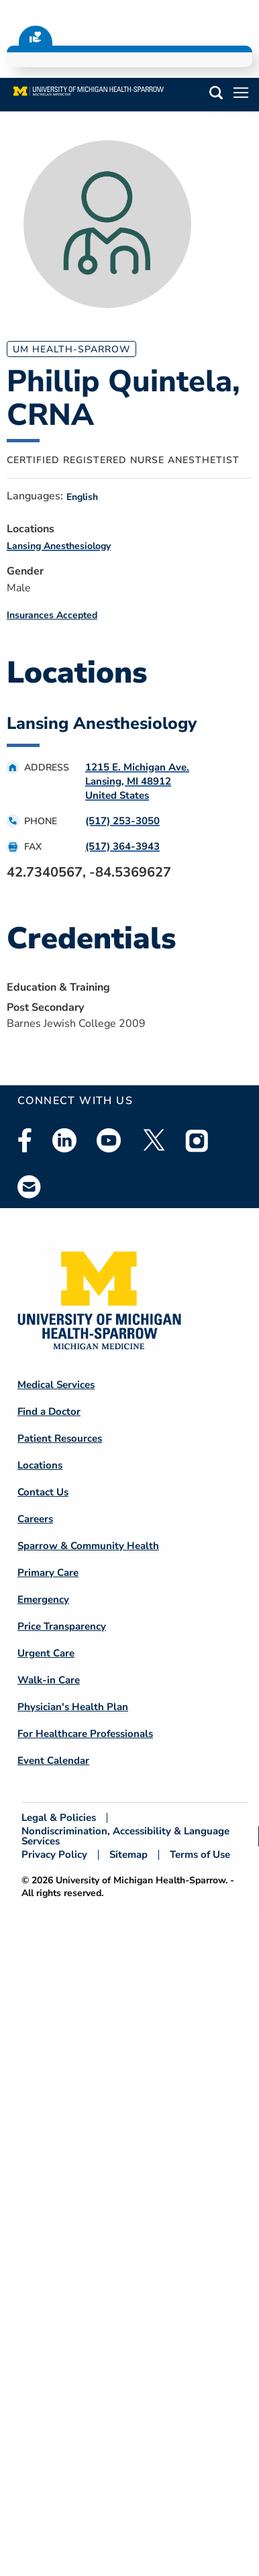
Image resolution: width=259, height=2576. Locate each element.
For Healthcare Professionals (85, 1733)
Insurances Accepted (52, 615)
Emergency (43, 1599)
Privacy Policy (54, 1855)
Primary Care (48, 1572)
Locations (39, 1465)
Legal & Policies (58, 1818)
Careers (35, 1519)
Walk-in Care (48, 1680)
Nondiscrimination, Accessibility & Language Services (125, 1836)
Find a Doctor (49, 1411)
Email (29, 1186)
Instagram (197, 1140)
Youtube (109, 1140)
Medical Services (56, 1384)
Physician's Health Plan (72, 1707)
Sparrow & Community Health (88, 1545)
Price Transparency (61, 1626)
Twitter (153, 1140)
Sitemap (128, 1855)
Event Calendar (53, 1760)
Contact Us (42, 1492)
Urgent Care (45, 1653)
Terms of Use (200, 1855)
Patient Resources (59, 1438)
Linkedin (64, 1140)
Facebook (24, 1140)
